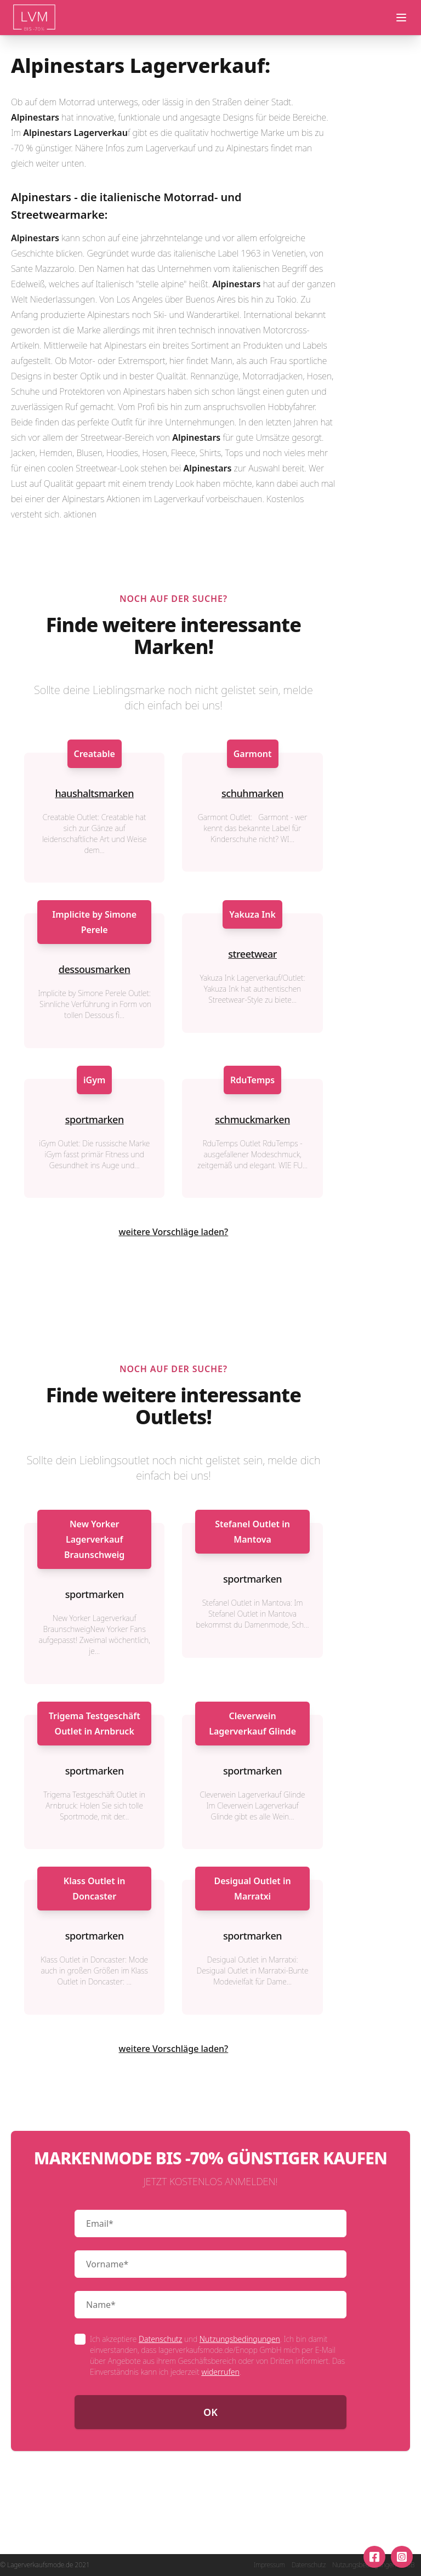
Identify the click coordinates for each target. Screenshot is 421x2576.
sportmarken (94, 1119)
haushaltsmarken (94, 793)
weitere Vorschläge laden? (174, 1232)
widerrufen (220, 2372)
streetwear (252, 953)
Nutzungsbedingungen (240, 2339)
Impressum (269, 2565)
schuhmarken (252, 793)
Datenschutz (160, 2339)
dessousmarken (94, 969)
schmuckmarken (252, 1119)
